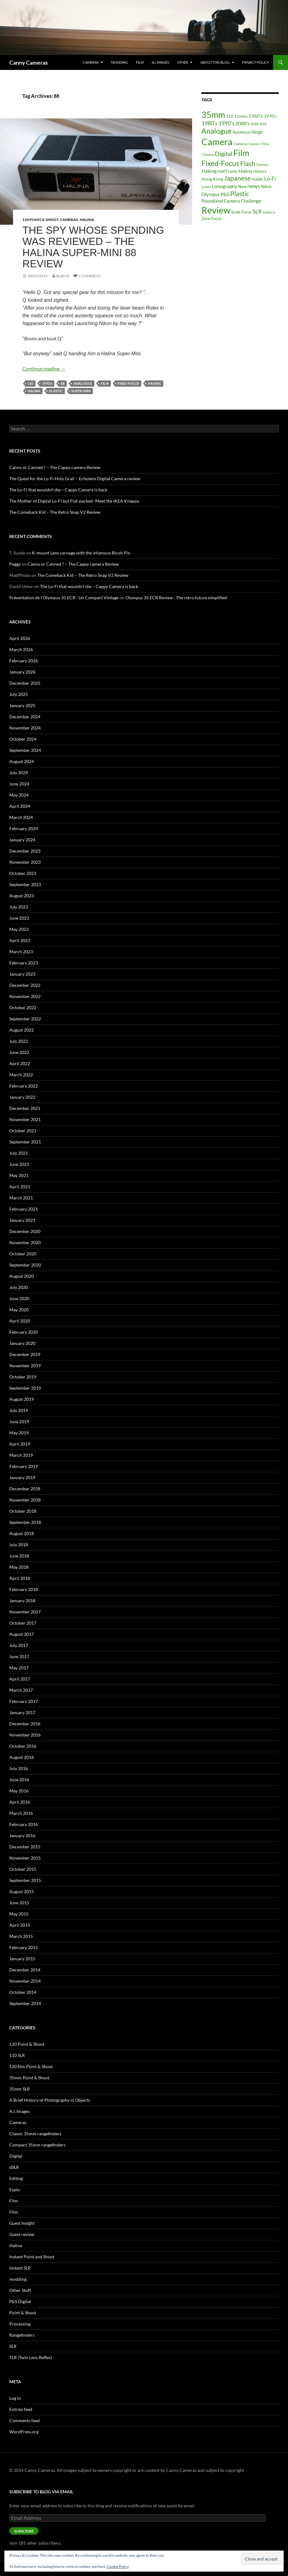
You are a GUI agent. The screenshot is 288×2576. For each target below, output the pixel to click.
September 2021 (25, 1141)
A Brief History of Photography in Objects (49, 2100)
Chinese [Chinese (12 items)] (207, 155)
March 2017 (21, 1690)
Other (182, 62)
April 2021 (19, 1186)
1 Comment (90, 276)
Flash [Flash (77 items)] (247, 163)
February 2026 (23, 660)
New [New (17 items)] (242, 186)
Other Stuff (20, 2290)
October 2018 (22, 1511)
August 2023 (21, 895)
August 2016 (21, 1757)
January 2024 (22, 839)
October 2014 (22, 1992)
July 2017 (18, 1645)
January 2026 (22, 671)
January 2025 (22, 705)
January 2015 (22, 1958)
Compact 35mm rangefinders (37, 2144)
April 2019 (19, 1444)
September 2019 (25, 1388)
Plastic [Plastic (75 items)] (239, 194)
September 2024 (25, 750)
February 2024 (23, 828)
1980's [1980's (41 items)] (209, 123)
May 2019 (19, 1432)
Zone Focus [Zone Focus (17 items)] (211, 218)
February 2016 (23, 1824)
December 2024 (24, 716)
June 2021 (19, 1164)
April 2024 (19, 806)
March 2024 (21, 817)
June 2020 (19, 1298)
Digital (15, 2156)
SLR (12, 2346)
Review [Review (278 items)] (215, 210)
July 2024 (18, 772)
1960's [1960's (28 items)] (256, 116)
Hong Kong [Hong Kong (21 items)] (212, 179)
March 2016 (21, 1813)
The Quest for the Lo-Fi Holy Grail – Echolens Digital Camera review (74, 478)
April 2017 (19, 1678)
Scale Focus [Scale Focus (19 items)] (241, 211)
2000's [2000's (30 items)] (242, 123)
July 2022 (18, 1041)
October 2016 (22, 1746)
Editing (16, 2178)
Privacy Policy (255, 62)
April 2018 (19, 1578)
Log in (15, 2398)
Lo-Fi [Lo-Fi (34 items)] (270, 179)
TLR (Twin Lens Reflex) (30, 2357)
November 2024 (25, 727)
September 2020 (25, 1264)
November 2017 (25, 1611)
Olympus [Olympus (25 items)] (210, 194)
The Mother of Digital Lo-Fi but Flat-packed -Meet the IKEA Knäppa (74, 501)
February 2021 (23, 1209)
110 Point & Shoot (40, 219)
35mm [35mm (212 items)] (213, 114)
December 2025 (24, 683)
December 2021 (24, 1108)
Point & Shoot (22, 2312)
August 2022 (21, 1030)
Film (140, 62)
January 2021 (22, 1220)
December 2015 (24, 1846)
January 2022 (22, 1097)
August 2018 (21, 1533)
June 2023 (19, 918)
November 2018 (25, 1499)
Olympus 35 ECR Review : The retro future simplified (176, 597)
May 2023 (19, 929)
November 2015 (25, 1858)
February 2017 (23, 1701)
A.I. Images (160, 62)
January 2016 (22, 1835)
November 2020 (25, 1242)
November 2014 (25, 1981)
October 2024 (22, 739)
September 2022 (25, 1018)
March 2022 (21, 1074)
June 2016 (19, 1779)
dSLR (14, 2167)
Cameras (91, 62)
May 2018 (19, 1567)
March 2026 (21, 649)
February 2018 (23, 1589)
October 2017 (22, 1623)
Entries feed (20, 2409)
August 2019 (21, 1399)
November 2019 (25, 1365)
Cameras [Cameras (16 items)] (240, 143)
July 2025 (18, 694)
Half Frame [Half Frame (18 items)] (227, 171)
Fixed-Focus (128, 383)
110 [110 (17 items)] (229, 116)
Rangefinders (21, 2335)
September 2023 (25, 884)
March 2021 (21, 1197)
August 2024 (21, 761)
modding (119, 62)
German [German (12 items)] (262, 165)
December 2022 (24, 985)
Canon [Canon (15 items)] (254, 143)
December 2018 (24, 1488)
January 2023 (22, 974)
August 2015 (21, 1891)
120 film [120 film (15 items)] (241, 116)
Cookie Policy (118, 2566)
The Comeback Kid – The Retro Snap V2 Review (55, 512)
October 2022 (22, 1007)
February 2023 (23, 962)
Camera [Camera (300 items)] (216, 141)
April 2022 (19, 1063)
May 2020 (19, 1309)
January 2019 (22, 1477)
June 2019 (19, 1421)
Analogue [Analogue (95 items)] (216, 131)
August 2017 (21, 1634)
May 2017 (19, 1667)
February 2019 (23, 1466)
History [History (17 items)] (260, 171)
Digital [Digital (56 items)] (223, 153)
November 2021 (25, 1119)
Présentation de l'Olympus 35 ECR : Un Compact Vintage (64, 597)
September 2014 (25, 2003)
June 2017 (19, 1656)
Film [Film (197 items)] (241, 153)
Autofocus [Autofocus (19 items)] (241, 132)
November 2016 (25, 1734)
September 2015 (25, 1880)
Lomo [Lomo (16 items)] (206, 186)
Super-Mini (81, 391)
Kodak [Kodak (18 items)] (257, 179)
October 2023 (22, 873)
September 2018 (25, 1522)
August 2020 (21, 1276)
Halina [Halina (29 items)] (245, 171)
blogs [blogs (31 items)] (257, 132)
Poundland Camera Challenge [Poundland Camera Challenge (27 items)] (231, 201)
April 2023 (19, 940)
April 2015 (19, 1925)
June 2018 (19, 1555)
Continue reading (43, 368)
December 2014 (24, 1969)
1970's (47, 383)
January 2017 (22, 1712)
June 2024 (19, 783)
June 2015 (19, 1902)
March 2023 (21, 951)
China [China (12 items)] (264, 144)
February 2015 (23, 1947)
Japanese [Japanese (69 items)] (237, 178)
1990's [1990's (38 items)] (226, 123)
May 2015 (19, 1913)
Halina (87, 219)
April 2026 (19, 638)
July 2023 (18, 906)
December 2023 (24, 850)
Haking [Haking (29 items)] (209, 171)
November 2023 (25, 862)
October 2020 (22, 1253)
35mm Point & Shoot (29, 2077)
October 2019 (22, 1376)
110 (30, 383)
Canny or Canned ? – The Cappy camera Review (55, 467)
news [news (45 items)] (253, 185)
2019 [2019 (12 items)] (263, 124)
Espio (14, 2189)
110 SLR (17, 2055)
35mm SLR (19, 2088)
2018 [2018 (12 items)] (254, 124)
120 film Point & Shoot (31, 2066)
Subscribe (24, 2531)
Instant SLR (20, 2267)
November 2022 (25, 996)
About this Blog (215, 62)
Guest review (21, 2234)
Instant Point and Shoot (31, 2256)
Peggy (15, 564)
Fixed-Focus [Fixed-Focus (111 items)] (220, 163)
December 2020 (24, 1231)
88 (63, 383)
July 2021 (18, 1153)
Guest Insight (21, 2223)
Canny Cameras (28, 62)
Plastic (56, 391)
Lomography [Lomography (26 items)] (224, 186)
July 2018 (18, 1544)
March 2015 (21, 1936)
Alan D (62, 276)
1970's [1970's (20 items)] (270, 116)
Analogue (82, 383)
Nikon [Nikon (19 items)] (266, 186)
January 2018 (22, 1600)
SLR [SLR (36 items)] (257, 211)
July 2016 (18, 1768)
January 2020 (22, 1343)
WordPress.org (23, 2431)
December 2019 (24, 1354)
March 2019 (21, 1455)
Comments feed (24, 2420)
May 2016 (19, 1790)
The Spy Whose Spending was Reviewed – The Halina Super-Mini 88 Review (93, 246)
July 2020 (18, 1287)
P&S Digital (20, 2301)
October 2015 (22, 1869)
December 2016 (24, 1723)
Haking (154, 383)
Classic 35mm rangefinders (35, 2133)
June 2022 (19, 1052)
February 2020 (23, 1332)
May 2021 (19, 1175)
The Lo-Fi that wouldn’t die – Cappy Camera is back (58, 489)
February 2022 (23, 1085)
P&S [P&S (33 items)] (225, 194)
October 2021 (22, 1130)
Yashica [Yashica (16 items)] (269, 212)
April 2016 (19, 1802)
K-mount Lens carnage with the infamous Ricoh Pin (81, 552)
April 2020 (19, 1320)
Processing (19, 2323)
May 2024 (19, 795)
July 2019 (18, 1410)
